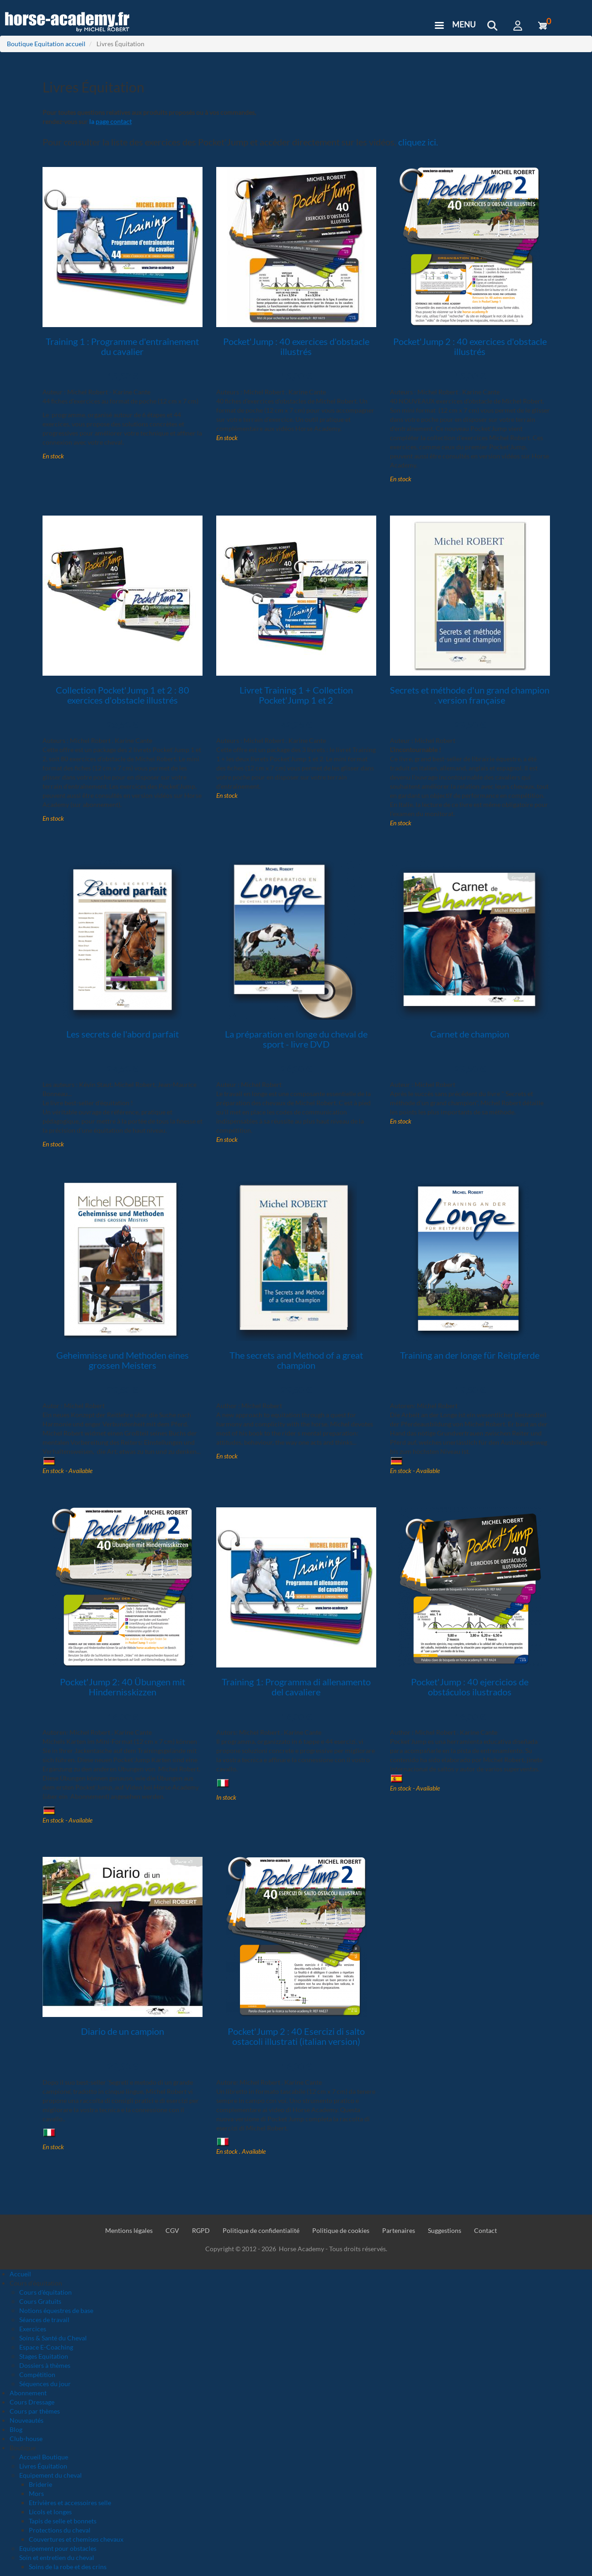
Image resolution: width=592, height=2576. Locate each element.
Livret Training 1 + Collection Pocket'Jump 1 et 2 (296, 694)
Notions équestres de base (56, 2310)
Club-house (26, 2438)
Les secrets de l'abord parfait (122, 1033)
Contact (485, 2230)
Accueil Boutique (43, 2457)
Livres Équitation (43, 2466)
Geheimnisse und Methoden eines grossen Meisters (122, 1360)
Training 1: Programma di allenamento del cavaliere (296, 1686)
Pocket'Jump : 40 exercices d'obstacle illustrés (296, 346)
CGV (172, 2230)
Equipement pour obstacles (57, 2548)
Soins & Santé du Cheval (53, 2338)
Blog (16, 2429)
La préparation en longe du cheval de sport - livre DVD (296, 1038)
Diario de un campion (122, 2031)
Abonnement (28, 2393)
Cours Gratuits (40, 2301)
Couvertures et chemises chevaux (76, 2539)
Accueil (20, 2274)
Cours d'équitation (45, 2292)
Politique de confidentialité (261, 2230)
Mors (36, 2493)
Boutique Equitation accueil (46, 44)
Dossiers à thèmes (44, 2365)
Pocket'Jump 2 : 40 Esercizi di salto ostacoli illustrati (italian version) (296, 2036)
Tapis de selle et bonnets (62, 2521)
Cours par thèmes (35, 2411)
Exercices (32, 2329)
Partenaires (398, 2230)
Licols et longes (50, 2512)
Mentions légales (129, 2230)
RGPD (201, 2230)
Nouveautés (26, 2420)
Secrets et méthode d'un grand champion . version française (469, 694)
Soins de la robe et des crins (68, 2567)
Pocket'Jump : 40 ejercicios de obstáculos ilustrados (469, 1686)
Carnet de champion (469, 1033)
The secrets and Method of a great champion (296, 1360)
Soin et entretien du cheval (56, 2557)
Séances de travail (44, 2319)
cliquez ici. (418, 141)
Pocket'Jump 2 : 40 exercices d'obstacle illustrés (470, 346)
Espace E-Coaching (46, 2347)
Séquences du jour (45, 2384)
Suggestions (444, 2230)
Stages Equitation (43, 2356)
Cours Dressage (32, 2402)
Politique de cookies (340, 2230)
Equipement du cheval (50, 2475)
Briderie (40, 2484)
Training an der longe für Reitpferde (469, 1355)
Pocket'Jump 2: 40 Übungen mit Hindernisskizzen (122, 1686)
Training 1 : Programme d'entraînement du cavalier (122, 346)
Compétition (37, 2374)
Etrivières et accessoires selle (70, 2502)
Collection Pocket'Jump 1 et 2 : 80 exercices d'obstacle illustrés (122, 694)
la (110, 121)
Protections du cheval (60, 2530)
